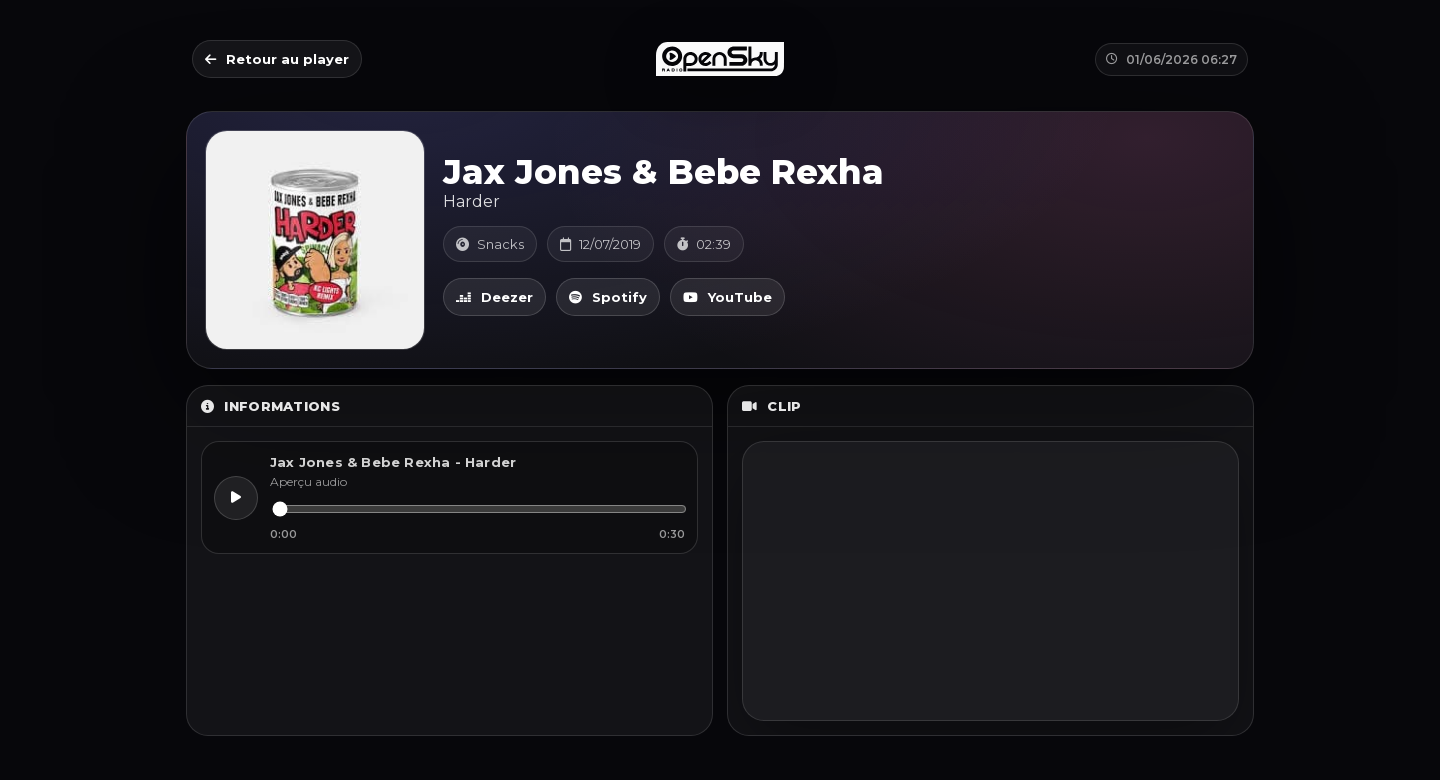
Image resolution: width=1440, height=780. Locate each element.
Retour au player (277, 59)
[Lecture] (236, 498)
